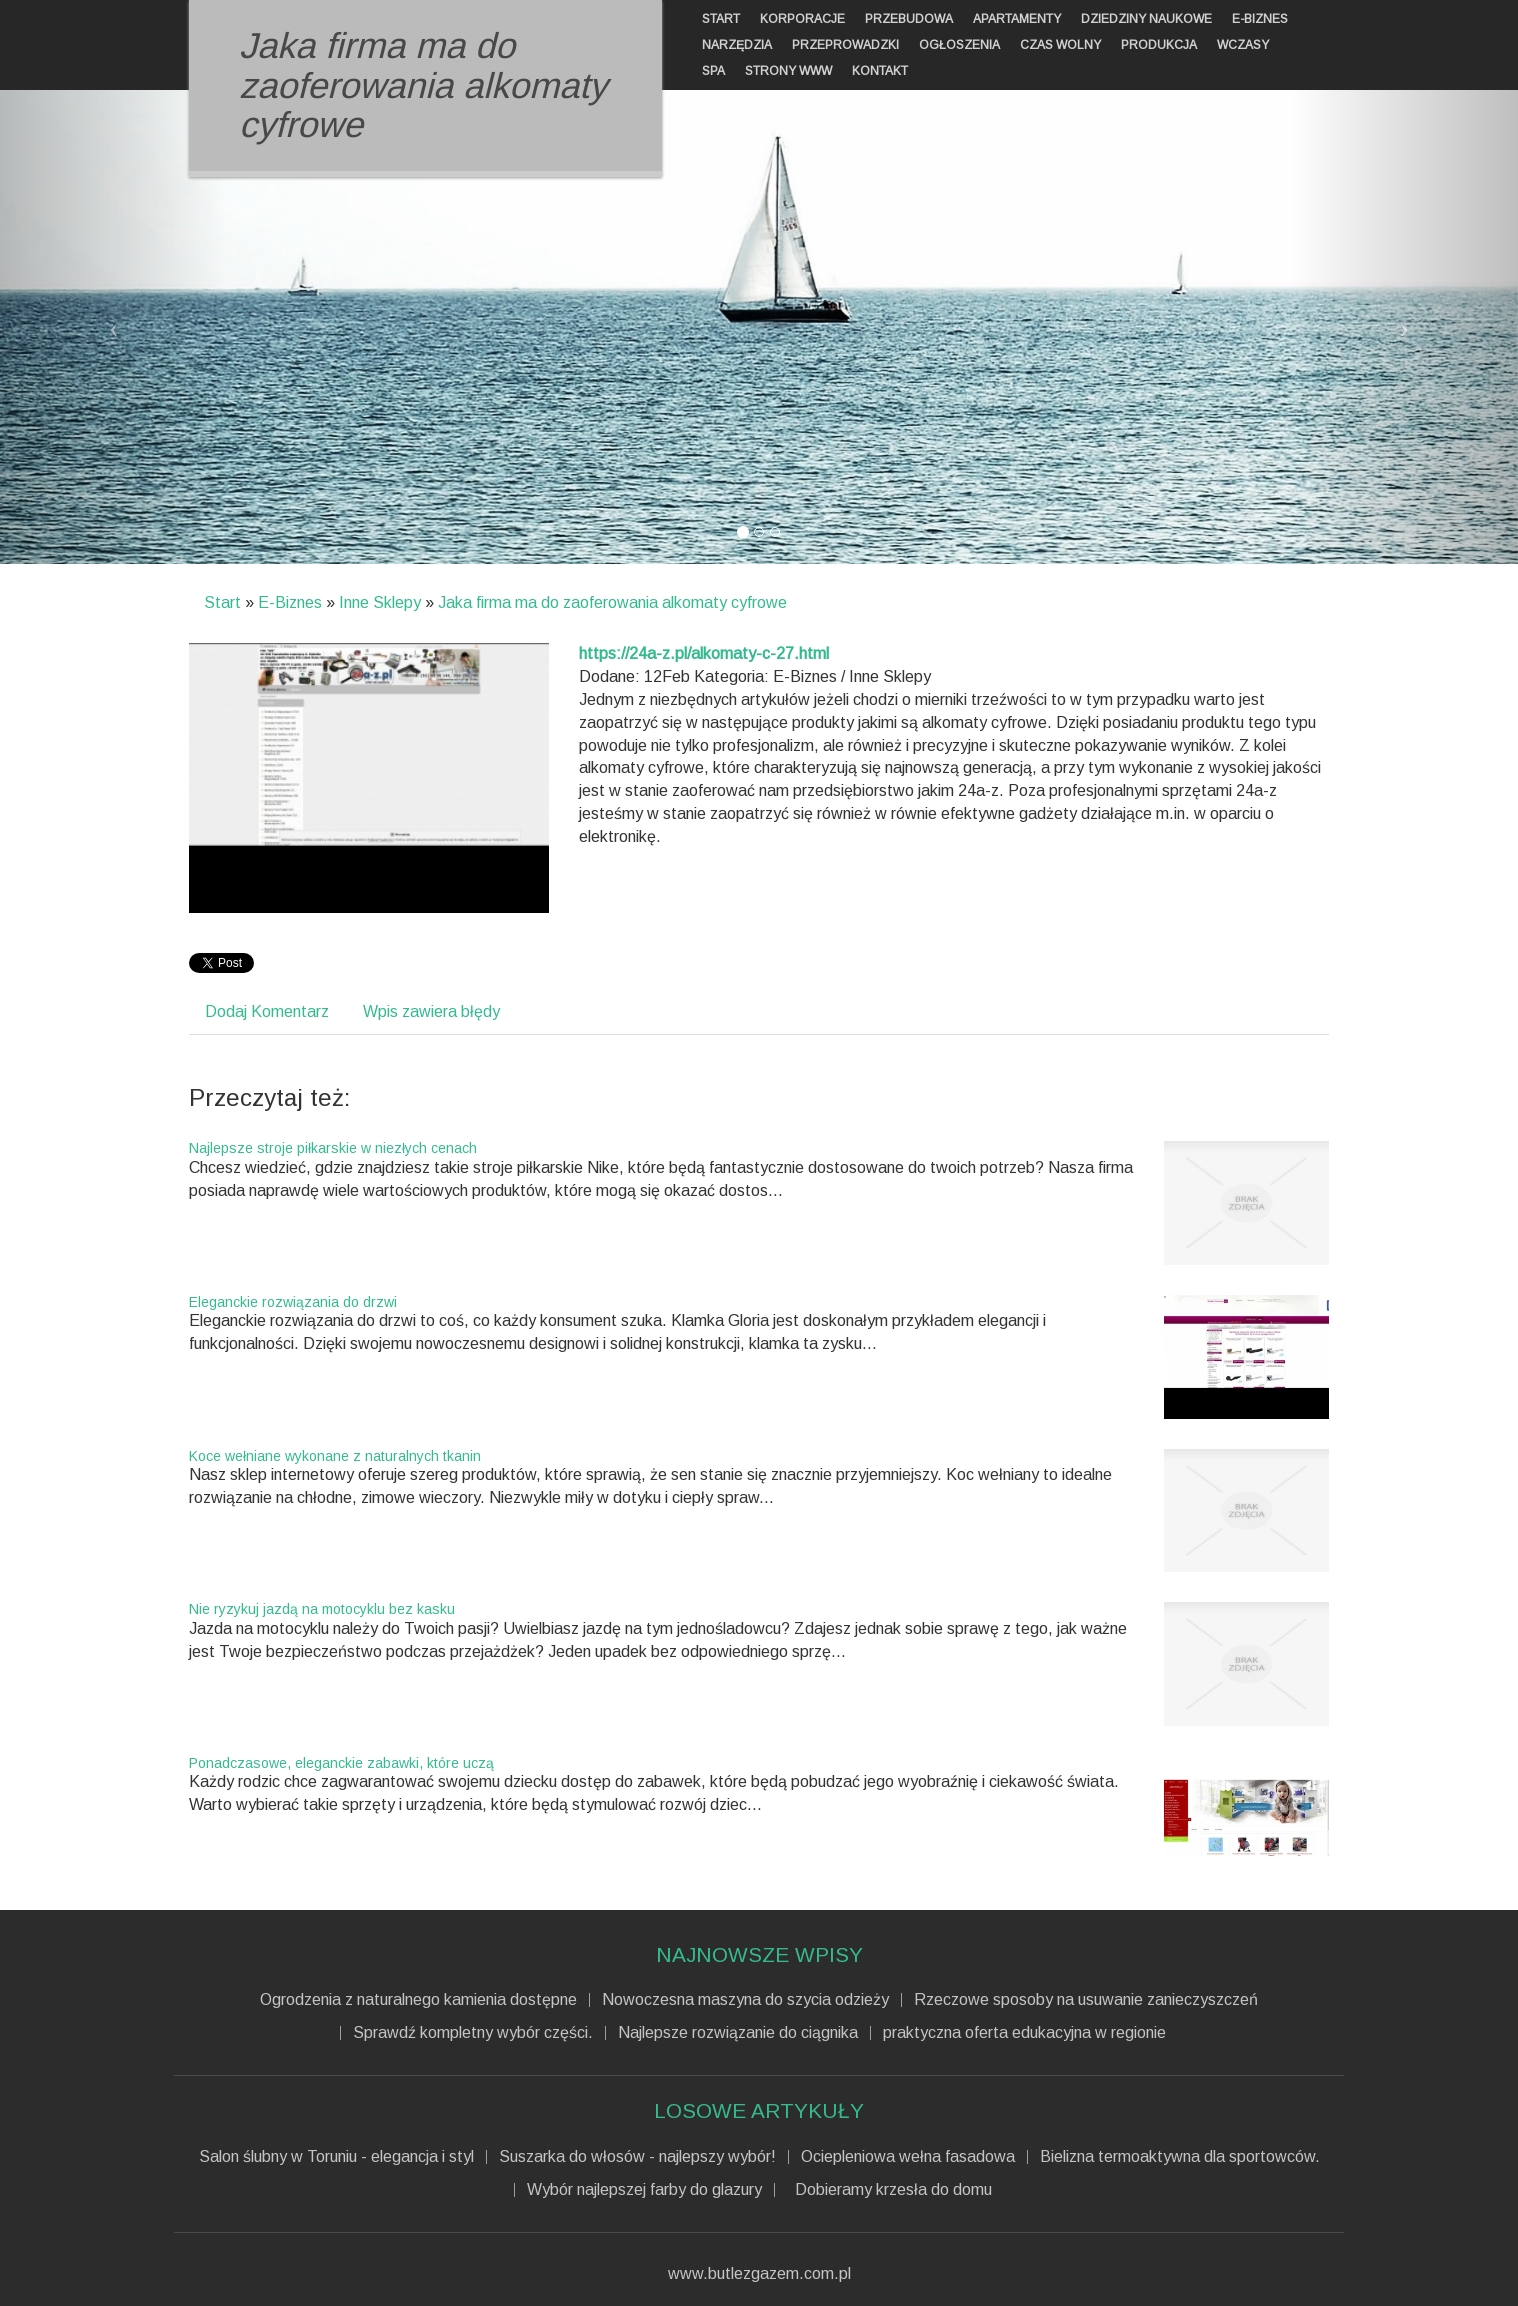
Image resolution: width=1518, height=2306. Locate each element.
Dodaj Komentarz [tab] (267, 1011)
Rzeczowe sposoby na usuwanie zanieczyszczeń (1086, 2000)
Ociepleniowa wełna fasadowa (908, 2157)
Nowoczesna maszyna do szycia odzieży (745, 2000)
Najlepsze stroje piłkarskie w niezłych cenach (333, 1148)
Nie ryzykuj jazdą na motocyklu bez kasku (322, 1609)
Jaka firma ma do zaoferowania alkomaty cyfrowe (612, 602)
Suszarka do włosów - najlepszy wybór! (637, 2157)
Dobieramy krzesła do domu (889, 2190)
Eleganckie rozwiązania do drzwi (293, 1302)
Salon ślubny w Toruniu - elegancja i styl (336, 2157)
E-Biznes (290, 602)
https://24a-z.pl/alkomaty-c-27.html (704, 653)
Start (222, 602)
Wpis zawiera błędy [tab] (431, 1011)
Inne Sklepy (380, 602)
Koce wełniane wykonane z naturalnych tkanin (335, 1456)
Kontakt (880, 71)
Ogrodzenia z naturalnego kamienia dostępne (418, 2000)
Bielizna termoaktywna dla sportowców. (1180, 2157)
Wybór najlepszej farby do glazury (644, 2190)
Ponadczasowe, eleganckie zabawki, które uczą (341, 1763)
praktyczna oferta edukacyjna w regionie (1024, 2033)
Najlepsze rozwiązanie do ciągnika (738, 2033)
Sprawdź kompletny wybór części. (473, 2033)
